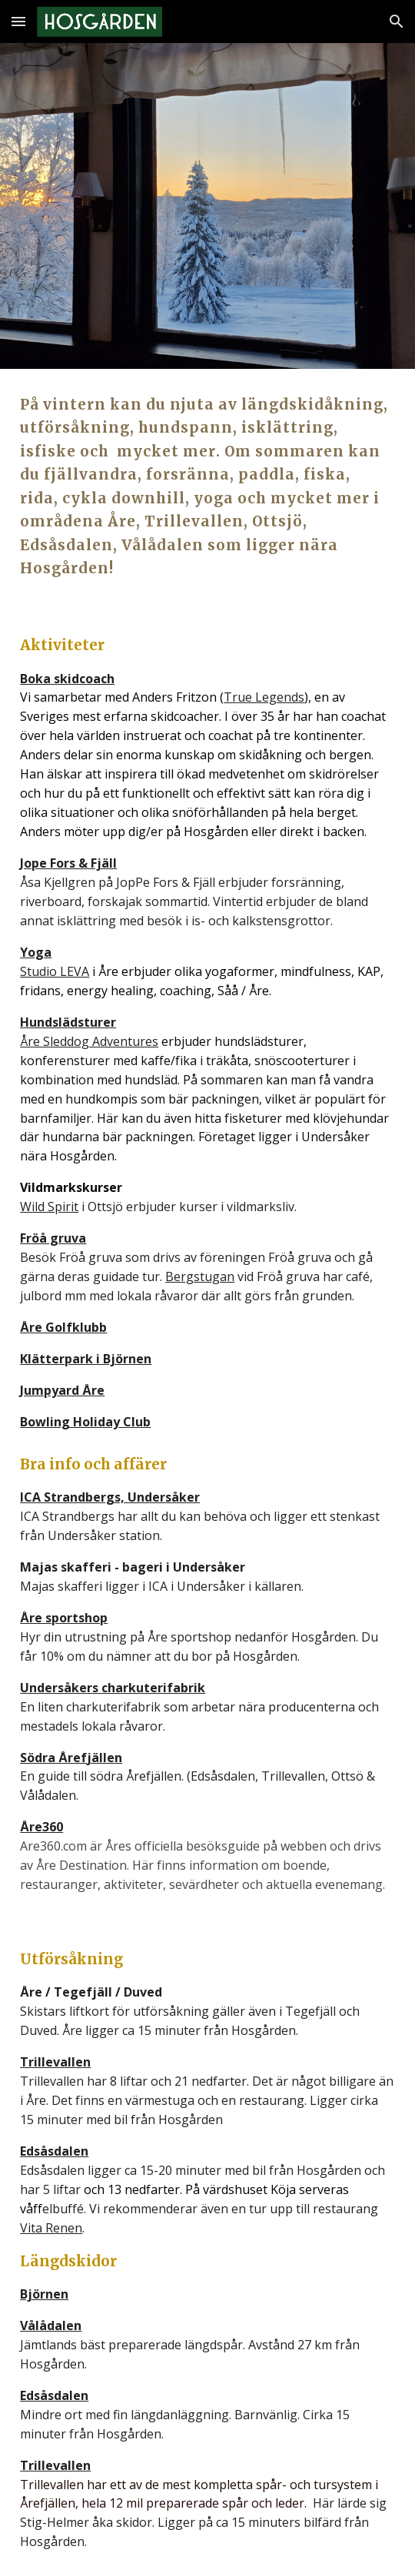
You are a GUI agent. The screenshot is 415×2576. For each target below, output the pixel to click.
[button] (18, 21)
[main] (207, 486)
